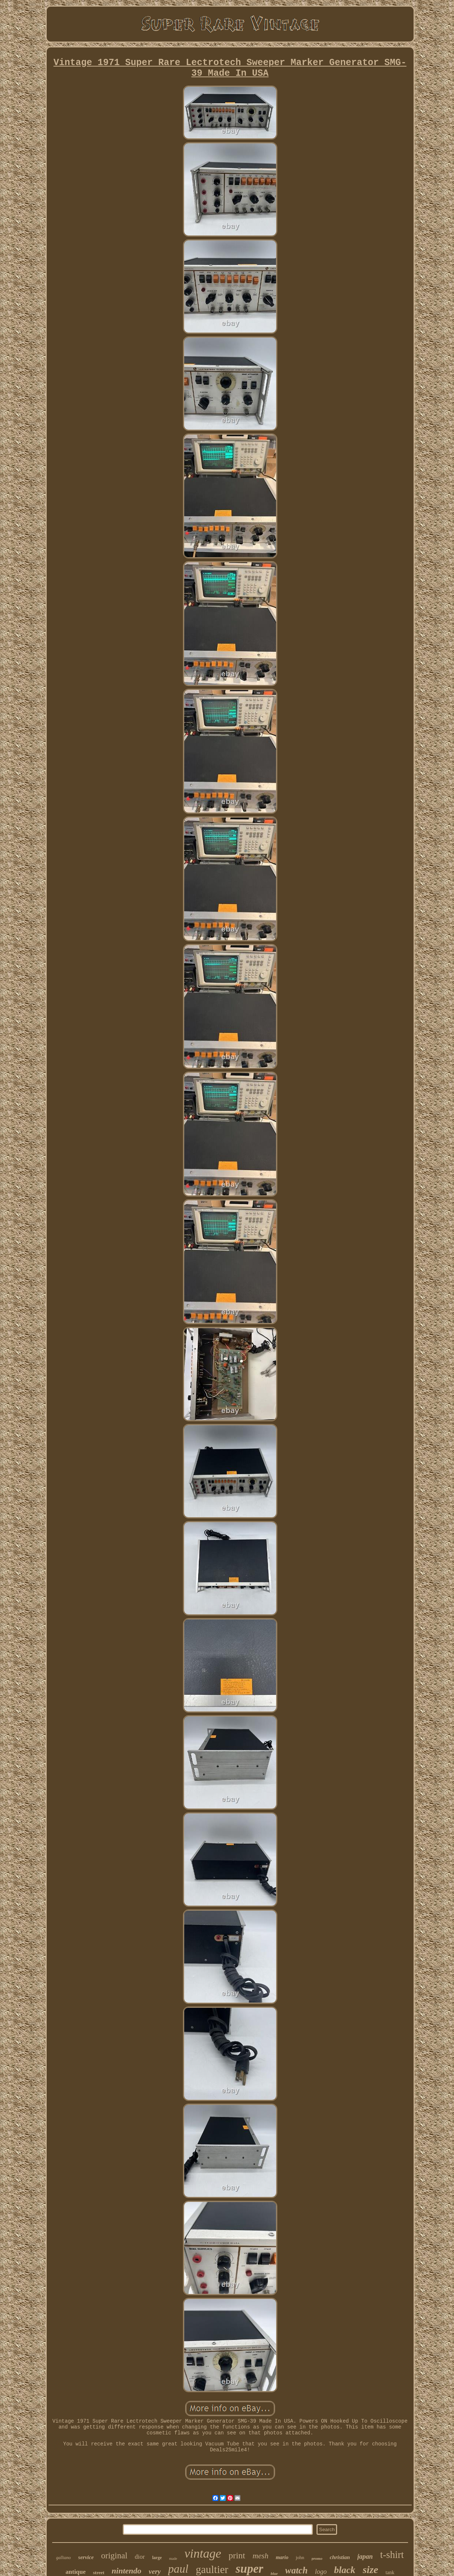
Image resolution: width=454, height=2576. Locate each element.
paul (178, 2568)
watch (296, 2570)
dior (140, 2556)
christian (340, 2557)
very (155, 2571)
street (98, 2572)
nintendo (127, 2570)
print (237, 2555)
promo (317, 2558)
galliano (63, 2557)
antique (75, 2571)
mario (282, 2557)
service (86, 2557)
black (344, 2570)
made (173, 2559)
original (114, 2555)
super (249, 2568)
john (300, 2557)
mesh (260, 2555)
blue (274, 2573)
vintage (203, 2553)
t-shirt (392, 2554)
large (157, 2557)
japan (365, 2556)
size (370, 2569)
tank (390, 2572)
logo (321, 2571)
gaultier (212, 2569)
